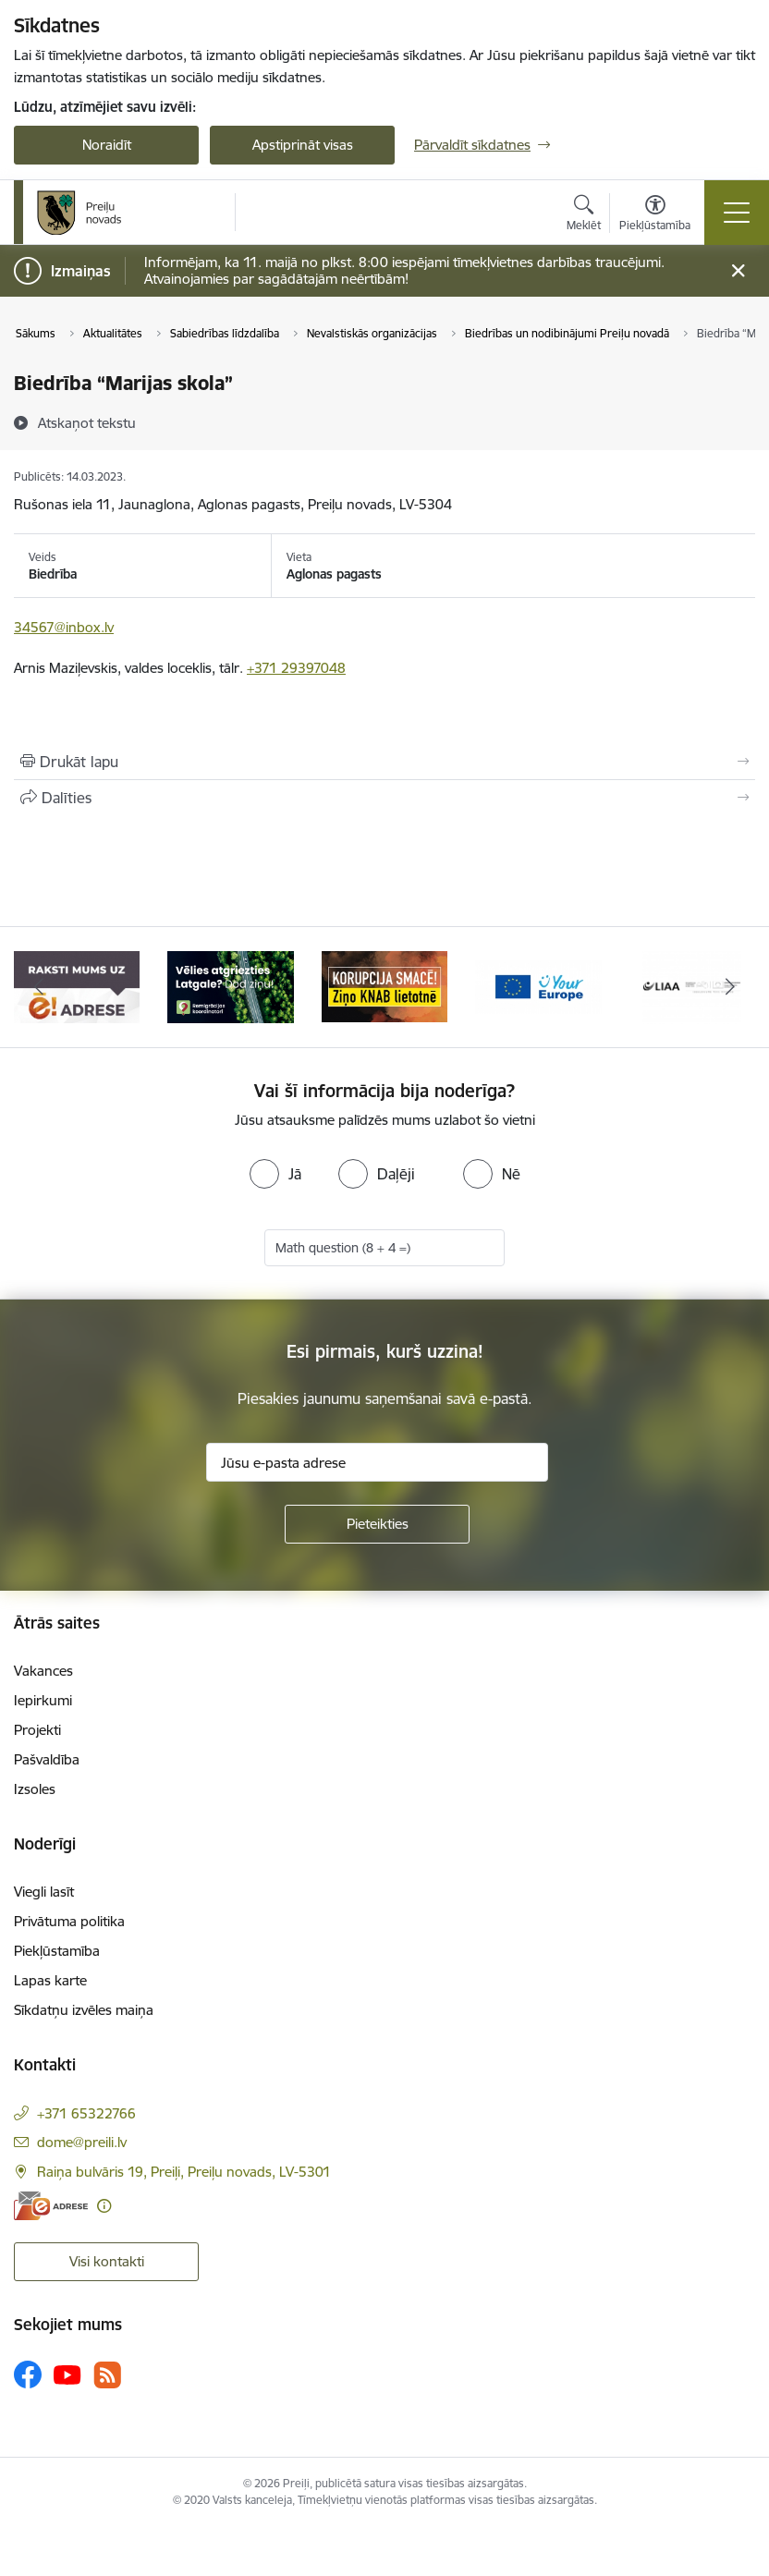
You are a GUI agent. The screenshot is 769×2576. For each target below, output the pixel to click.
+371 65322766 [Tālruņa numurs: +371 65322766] (86, 2113)
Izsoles (34, 1789)
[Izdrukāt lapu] (384, 761)
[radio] (275, 1174)
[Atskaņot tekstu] (87, 422)
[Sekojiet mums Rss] (107, 2375)
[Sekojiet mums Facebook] (28, 2374)
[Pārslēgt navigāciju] (736, 212)
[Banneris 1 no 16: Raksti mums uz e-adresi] (77, 986)
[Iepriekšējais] (38, 987)
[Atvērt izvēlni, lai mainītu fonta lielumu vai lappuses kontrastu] (655, 215)
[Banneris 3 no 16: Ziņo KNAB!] (384, 986)
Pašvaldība (46, 1759)
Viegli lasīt (44, 1891)
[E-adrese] (51, 2206)
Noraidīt (106, 144)
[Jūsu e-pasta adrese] (377, 1462)
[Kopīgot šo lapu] (384, 797)
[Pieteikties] (377, 1524)
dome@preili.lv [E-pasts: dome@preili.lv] (82, 2142)
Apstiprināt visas (302, 144)
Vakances (43, 1670)
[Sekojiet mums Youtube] (67, 2373)
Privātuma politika (69, 1921)
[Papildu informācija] (104, 2206)
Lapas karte (50, 1980)
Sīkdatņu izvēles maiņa (83, 2010)
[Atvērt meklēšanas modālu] (583, 215)
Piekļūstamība (57, 1950)
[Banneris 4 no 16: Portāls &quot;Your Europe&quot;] (538, 986)
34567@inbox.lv (64, 627)
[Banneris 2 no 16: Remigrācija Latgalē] (230, 986)
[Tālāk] (730, 987)
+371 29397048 (296, 668)
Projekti (37, 1730)
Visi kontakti (106, 2261)
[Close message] (738, 271)
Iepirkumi (43, 1700)
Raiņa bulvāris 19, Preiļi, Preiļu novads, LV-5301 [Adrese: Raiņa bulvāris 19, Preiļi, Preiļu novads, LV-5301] (184, 2171)
